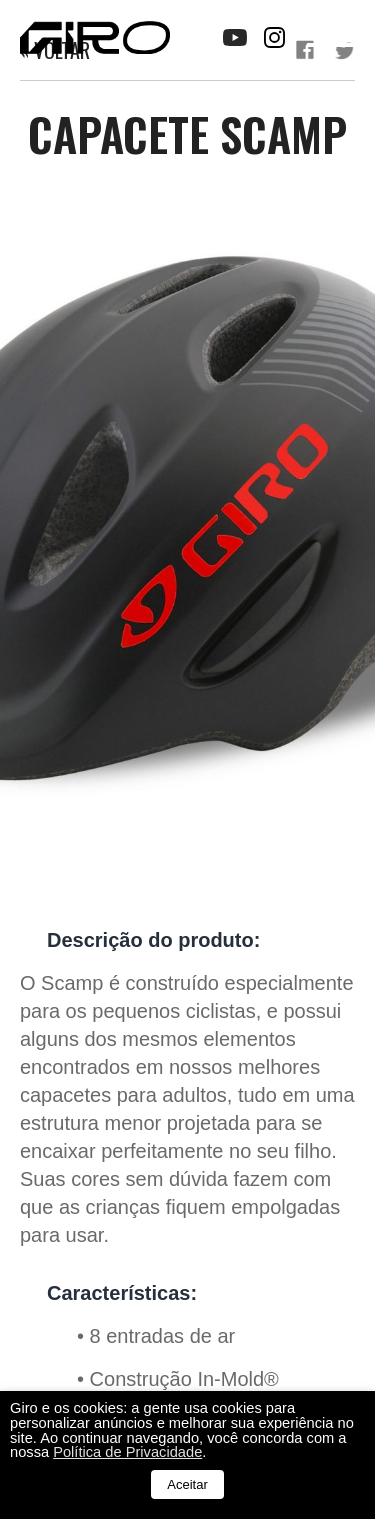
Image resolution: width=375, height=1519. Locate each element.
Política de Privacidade (127, 1452)
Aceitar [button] (187, 1484)
